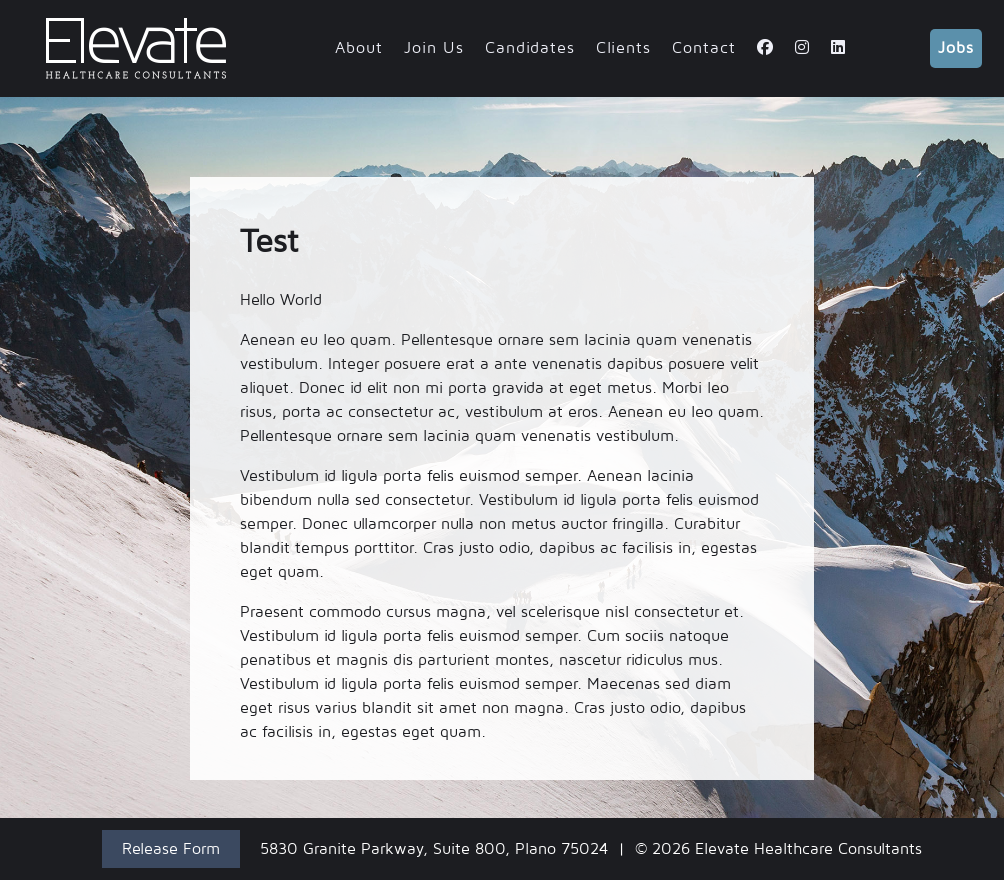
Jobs (956, 48)
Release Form (171, 849)
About (359, 48)
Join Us (434, 48)
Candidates (530, 48)
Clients (623, 48)
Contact (704, 48)
